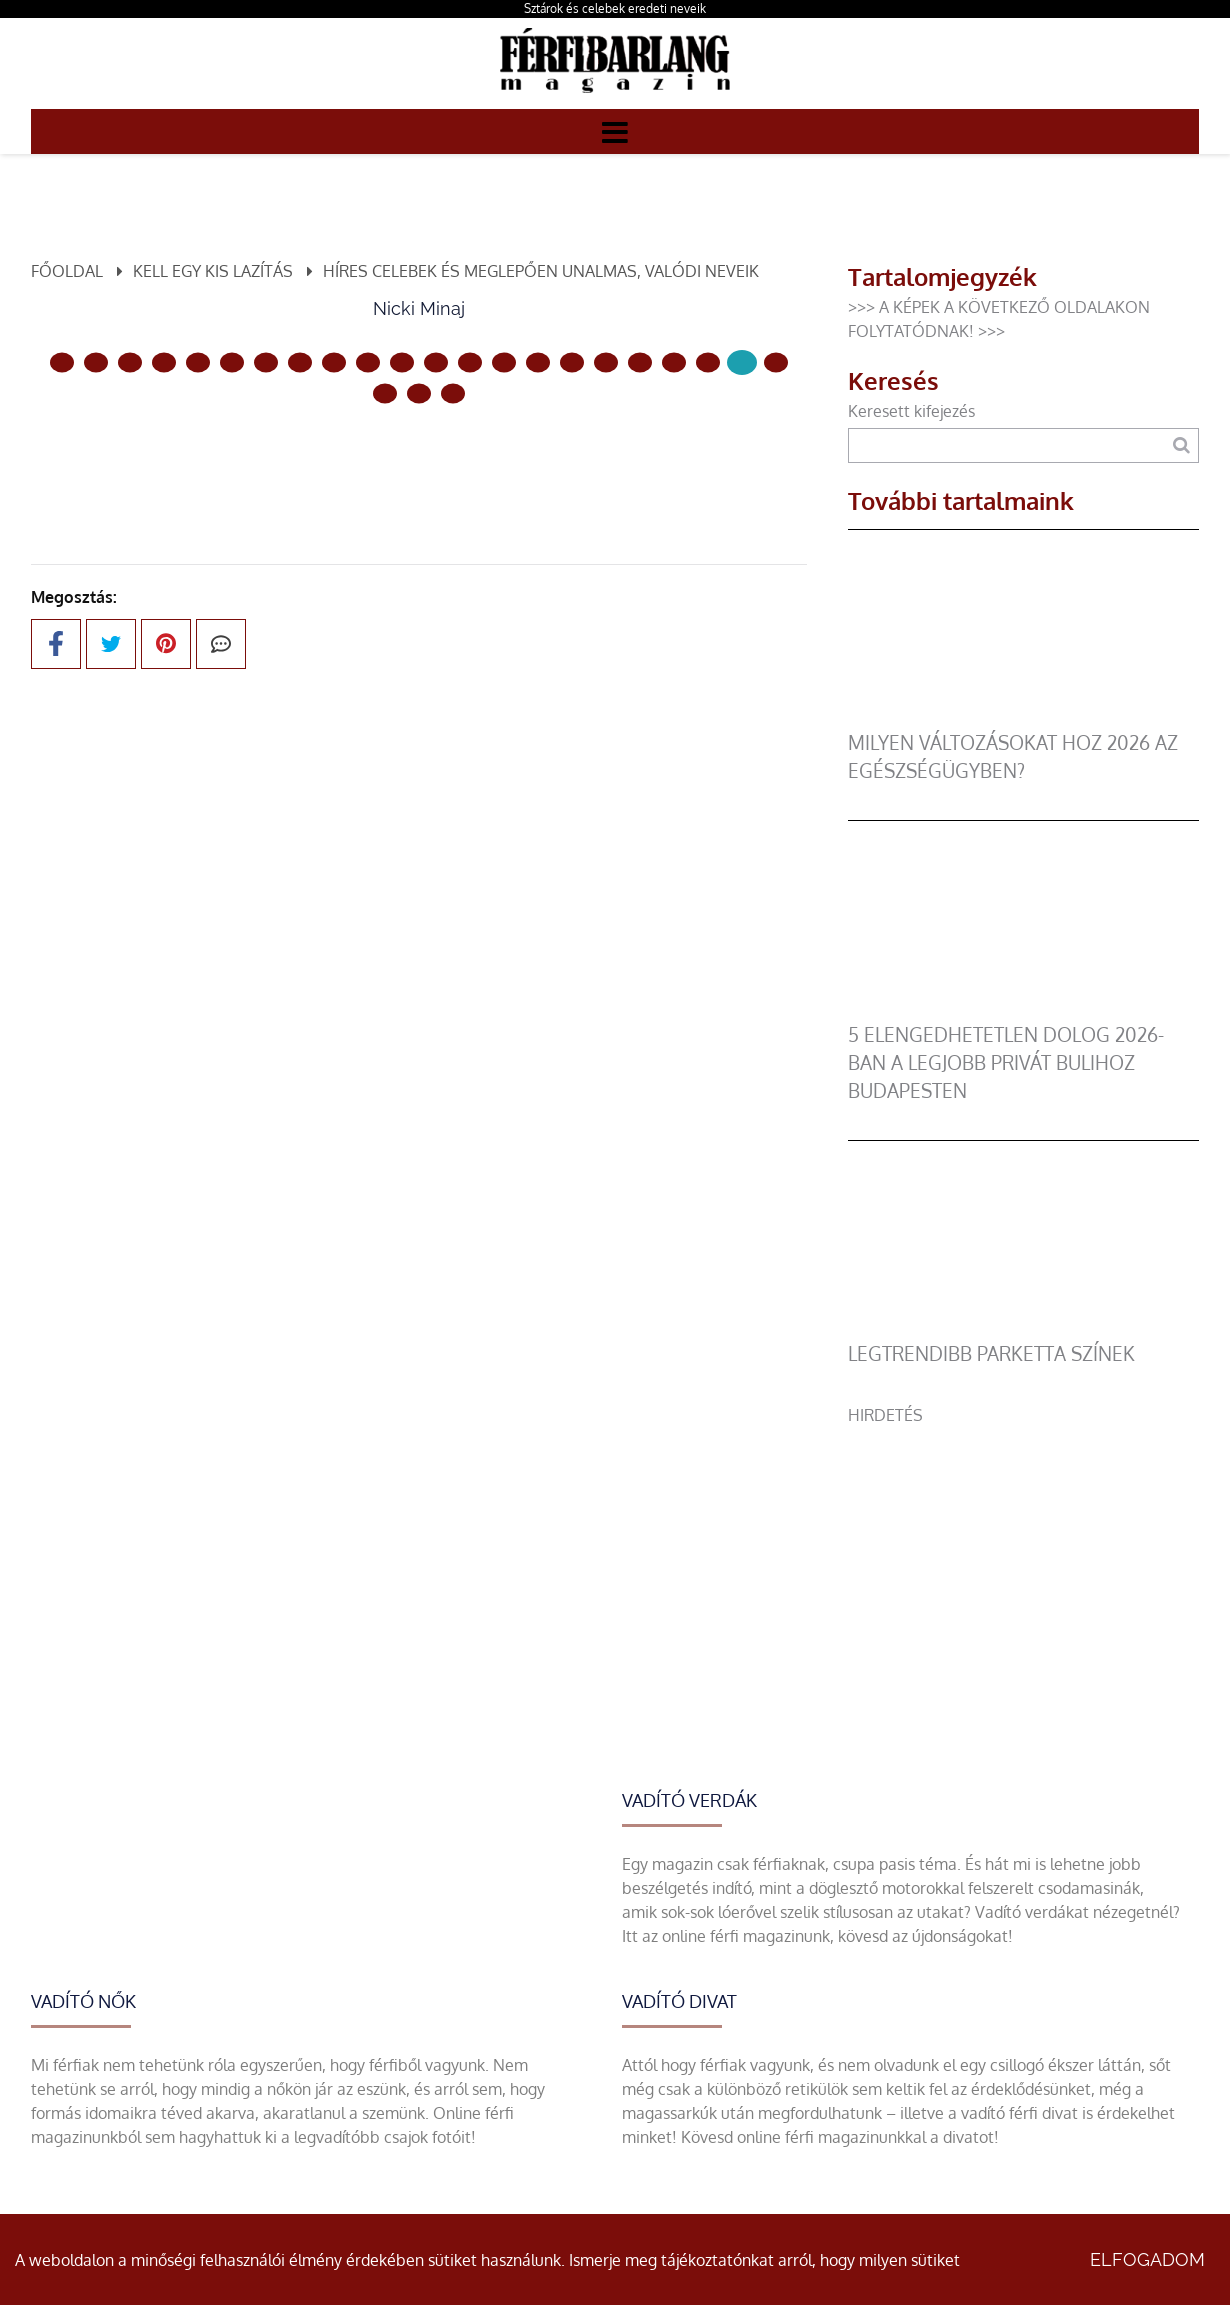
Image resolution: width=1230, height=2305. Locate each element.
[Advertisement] (1023, 1567)
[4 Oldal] (198, 362)
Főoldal (67, 271)
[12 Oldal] (470, 362)
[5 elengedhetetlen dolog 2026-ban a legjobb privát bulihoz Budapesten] (1023, 1009)
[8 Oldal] (334, 362)
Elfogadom (1147, 2259)
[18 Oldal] (674, 362)
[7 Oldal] (300, 362)
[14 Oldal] (538, 362)
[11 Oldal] (436, 362)
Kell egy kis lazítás (213, 271)
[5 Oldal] (232, 362)
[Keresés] (1181, 445)
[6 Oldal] (266, 362)
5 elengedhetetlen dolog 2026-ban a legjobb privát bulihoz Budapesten (1006, 1062)
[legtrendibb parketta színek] (1023, 1328)
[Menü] (615, 131)
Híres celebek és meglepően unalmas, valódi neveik (541, 271)
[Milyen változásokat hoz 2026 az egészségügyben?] (1023, 717)
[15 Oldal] (572, 362)
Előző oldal (301, 460)
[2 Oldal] (130, 362)
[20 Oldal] (742, 362)
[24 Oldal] (453, 393)
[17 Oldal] (640, 362)
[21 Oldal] (776, 362)
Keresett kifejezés (911, 411)
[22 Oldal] (385, 393)
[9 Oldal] (368, 362)
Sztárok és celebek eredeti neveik (615, 8)
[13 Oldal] (504, 362)
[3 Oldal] (164, 362)
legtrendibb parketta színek (991, 1353)
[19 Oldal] (708, 362)
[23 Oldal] (419, 393)
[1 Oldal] (96, 362)
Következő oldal (516, 460)
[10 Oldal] (402, 362)
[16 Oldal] (606, 362)
